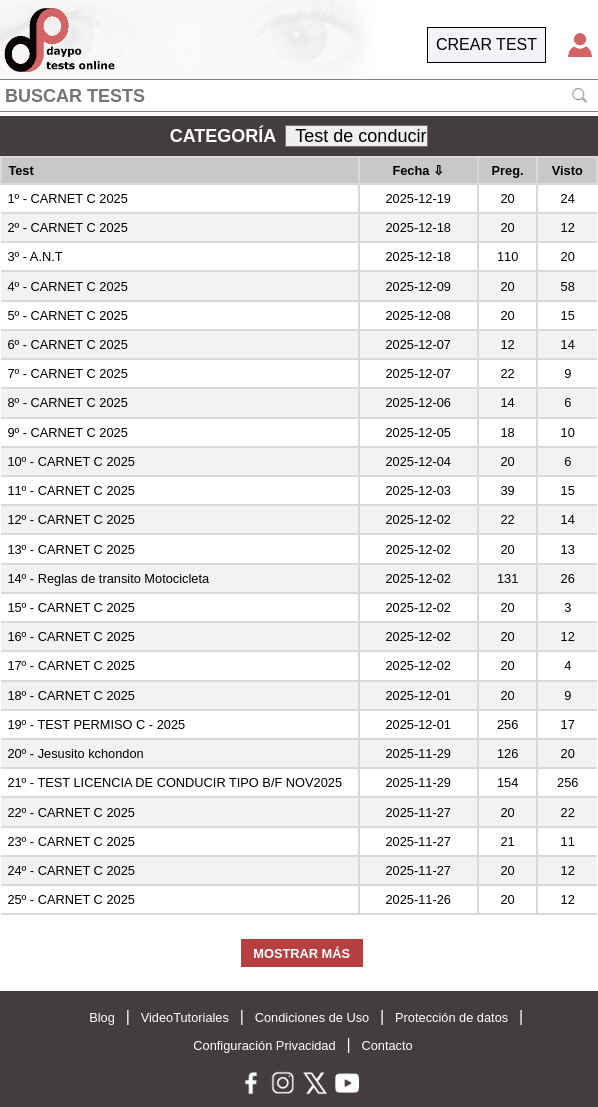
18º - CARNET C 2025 (70, 695)
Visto (567, 170)
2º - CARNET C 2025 (67, 227)
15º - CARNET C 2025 (70, 607)
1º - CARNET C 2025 (67, 198)
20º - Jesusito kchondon (75, 753)
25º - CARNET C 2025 (70, 899)
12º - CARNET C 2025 (70, 519)
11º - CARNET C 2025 (70, 490)
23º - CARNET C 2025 (70, 841)
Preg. (508, 170)
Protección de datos (451, 1017)
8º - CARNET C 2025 (67, 402)
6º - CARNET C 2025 (67, 344)
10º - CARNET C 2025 (70, 461)
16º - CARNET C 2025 (70, 636)
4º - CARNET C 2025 (67, 286)
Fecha (418, 170)
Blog (102, 1017)
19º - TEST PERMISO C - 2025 (96, 724)
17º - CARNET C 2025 (70, 665)
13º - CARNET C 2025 (70, 549)
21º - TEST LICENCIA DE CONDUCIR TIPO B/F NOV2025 (174, 782)
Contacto (386, 1045)
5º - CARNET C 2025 (67, 315)
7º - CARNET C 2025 (67, 373)
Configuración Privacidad (264, 1045)
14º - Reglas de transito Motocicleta (108, 578)
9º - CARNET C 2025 (67, 432)
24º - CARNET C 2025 (70, 870)
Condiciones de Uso (312, 1017)
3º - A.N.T (34, 256)
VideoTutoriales (185, 1017)
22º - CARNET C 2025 (70, 812)
